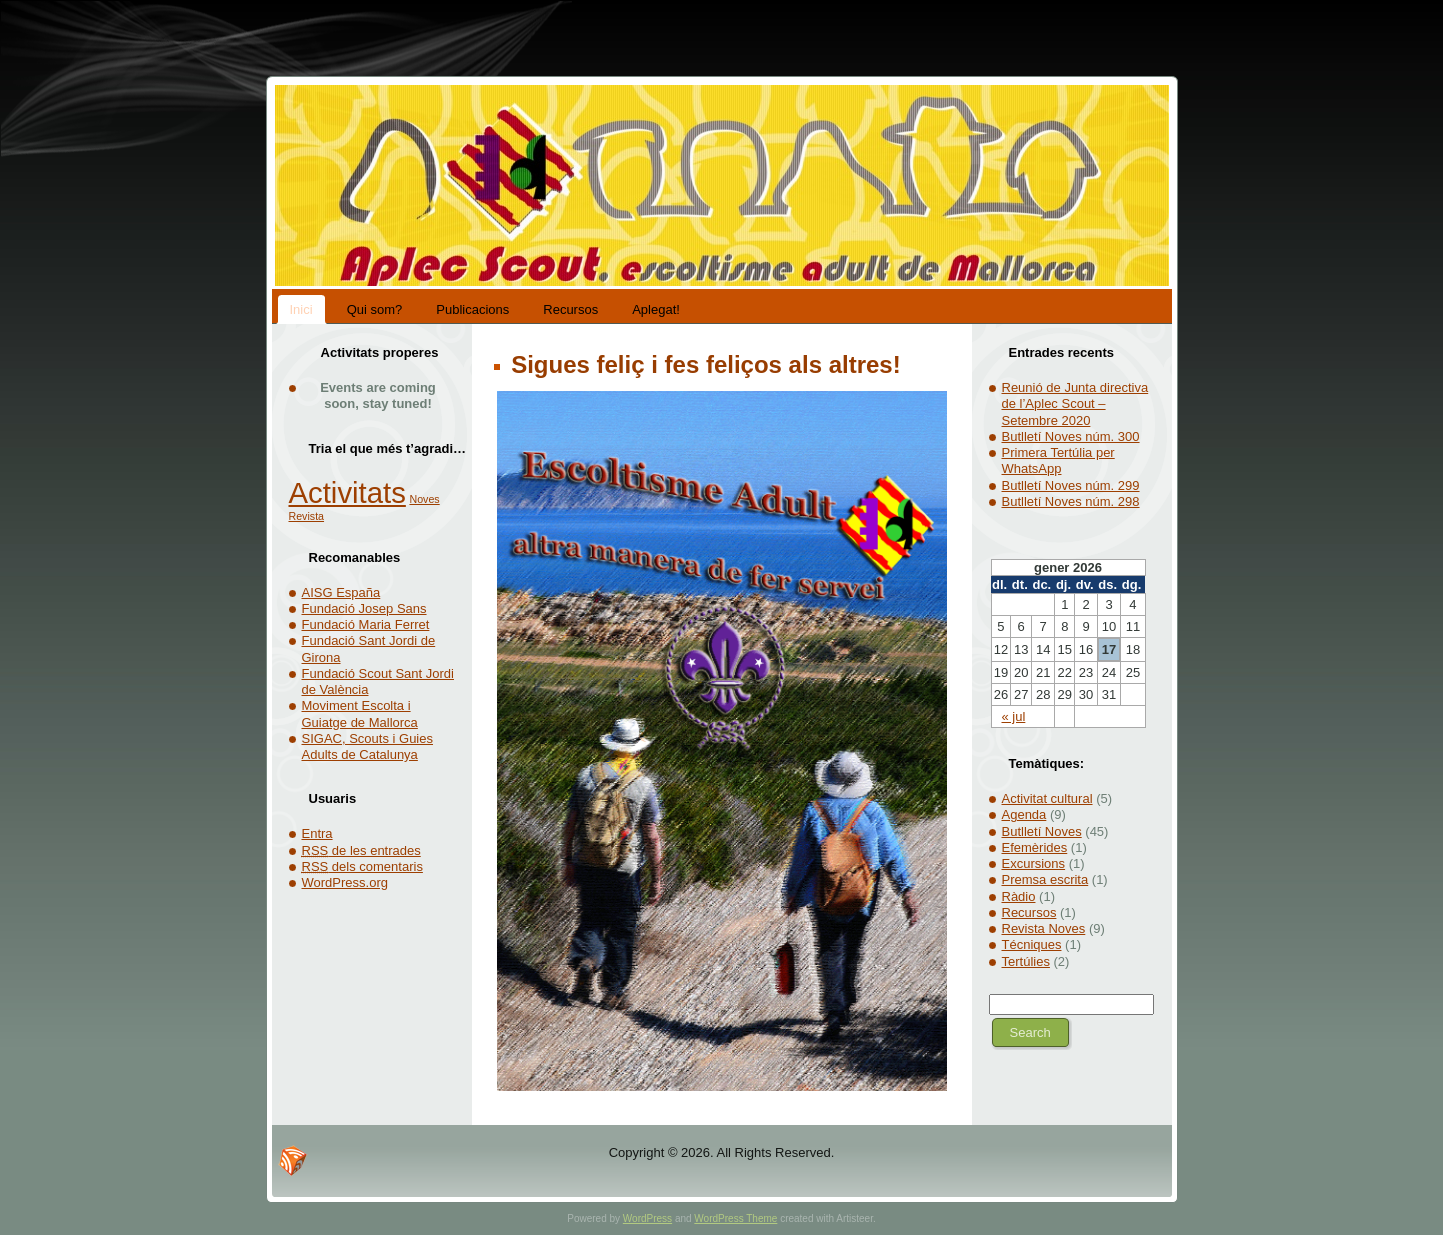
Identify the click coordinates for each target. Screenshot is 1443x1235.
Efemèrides (1035, 847)
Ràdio (1019, 896)
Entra (317, 833)
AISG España (341, 592)
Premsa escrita (1045, 879)
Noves (424, 499)
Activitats (347, 492)
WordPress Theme (735, 1218)
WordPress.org (345, 882)
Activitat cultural (1047, 798)
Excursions (1034, 863)
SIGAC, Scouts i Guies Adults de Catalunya (368, 746)
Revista (307, 516)
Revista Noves (1044, 928)
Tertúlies (1026, 961)
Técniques (1032, 944)
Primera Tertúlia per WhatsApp (1058, 460)
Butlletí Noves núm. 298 (1071, 501)
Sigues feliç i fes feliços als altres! (703, 364)
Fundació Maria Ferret (366, 624)
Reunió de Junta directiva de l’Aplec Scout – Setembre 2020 (1075, 404)
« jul (1014, 716)
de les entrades (361, 850)
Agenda (1024, 814)
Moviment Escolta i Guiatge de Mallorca (360, 713)
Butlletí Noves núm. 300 (1071, 436)
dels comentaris (362, 866)
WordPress (647, 1218)
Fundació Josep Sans (364, 608)
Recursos (1029, 912)
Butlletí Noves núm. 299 (1071, 485)
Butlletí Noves (1042, 831)
